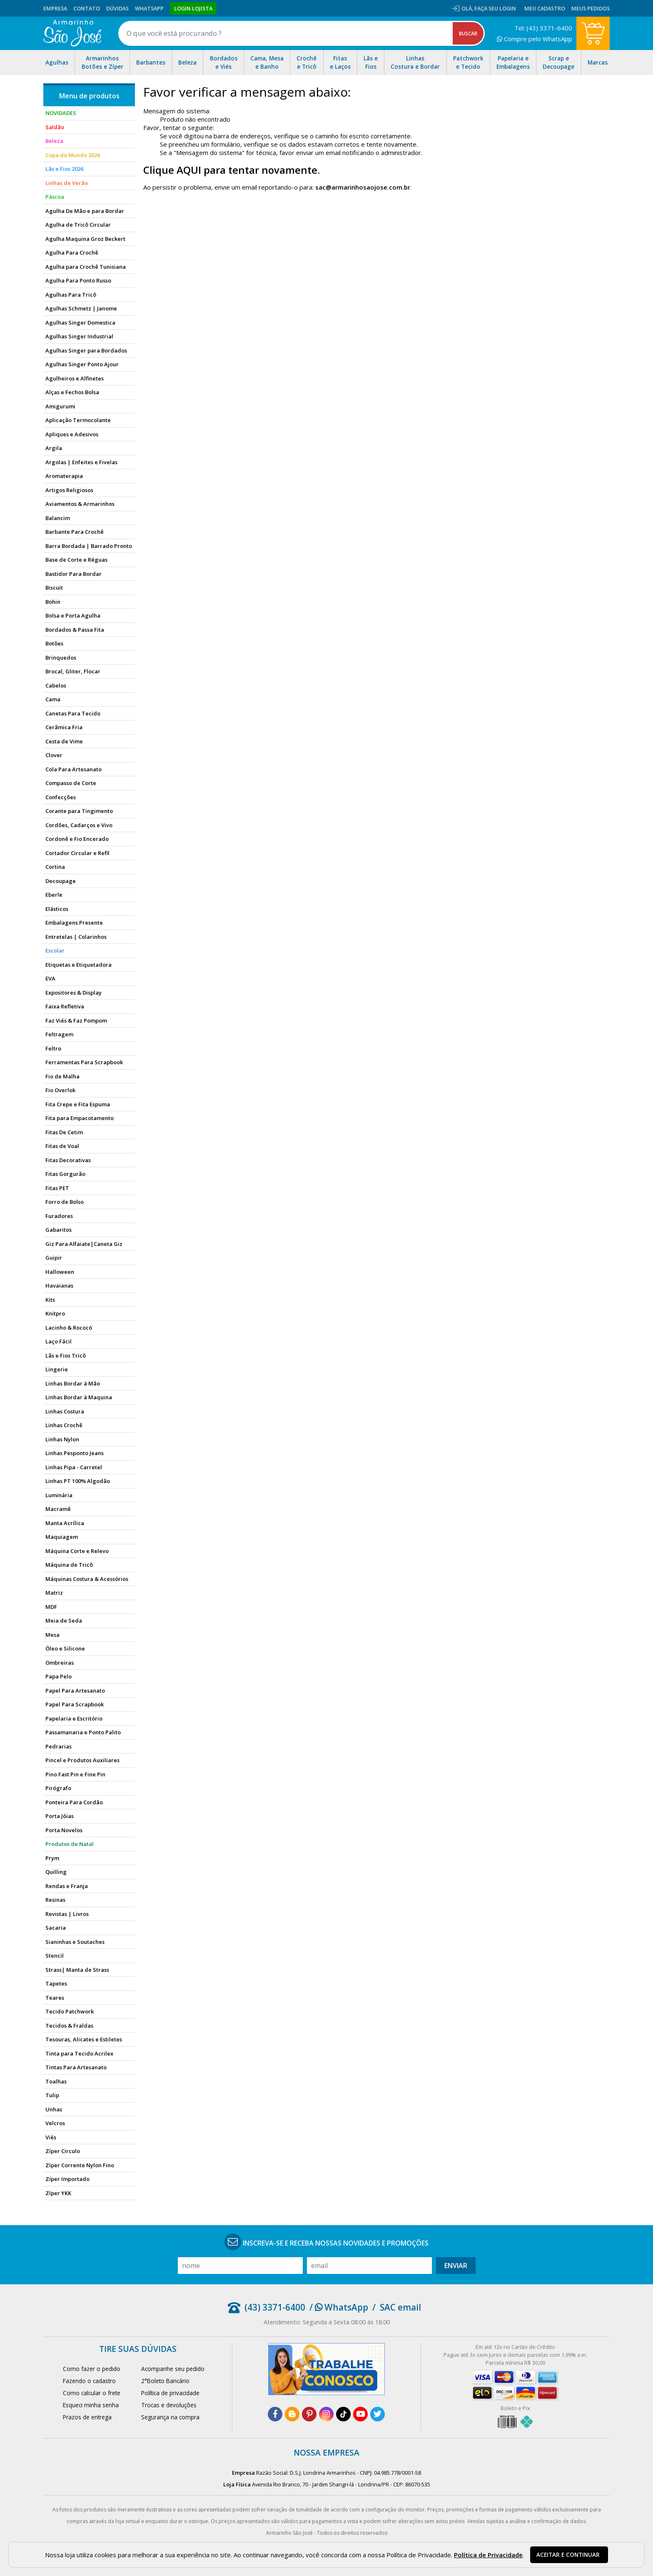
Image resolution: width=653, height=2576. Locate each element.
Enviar (455, 2265)
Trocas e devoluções (169, 2405)
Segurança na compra (170, 2417)
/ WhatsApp (338, 2307)
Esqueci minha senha (91, 2405)
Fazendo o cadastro (89, 2381)
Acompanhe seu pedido (172, 2369)
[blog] (292, 2414)
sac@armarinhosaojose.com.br (362, 187)
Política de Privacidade (488, 2555)
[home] (72, 33)
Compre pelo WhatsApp (534, 39)
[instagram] (326, 2414)
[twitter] (377, 2414)
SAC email (400, 2307)
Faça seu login (495, 8)
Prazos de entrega (87, 2417)
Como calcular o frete (91, 2393)
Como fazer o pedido (91, 2369)
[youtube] (360, 2414)
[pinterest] (309, 2414)
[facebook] (275, 2414)
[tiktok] (343, 2414)
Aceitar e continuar (568, 2554)
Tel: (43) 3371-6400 (543, 28)
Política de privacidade (170, 2393)
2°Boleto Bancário (165, 2381)
